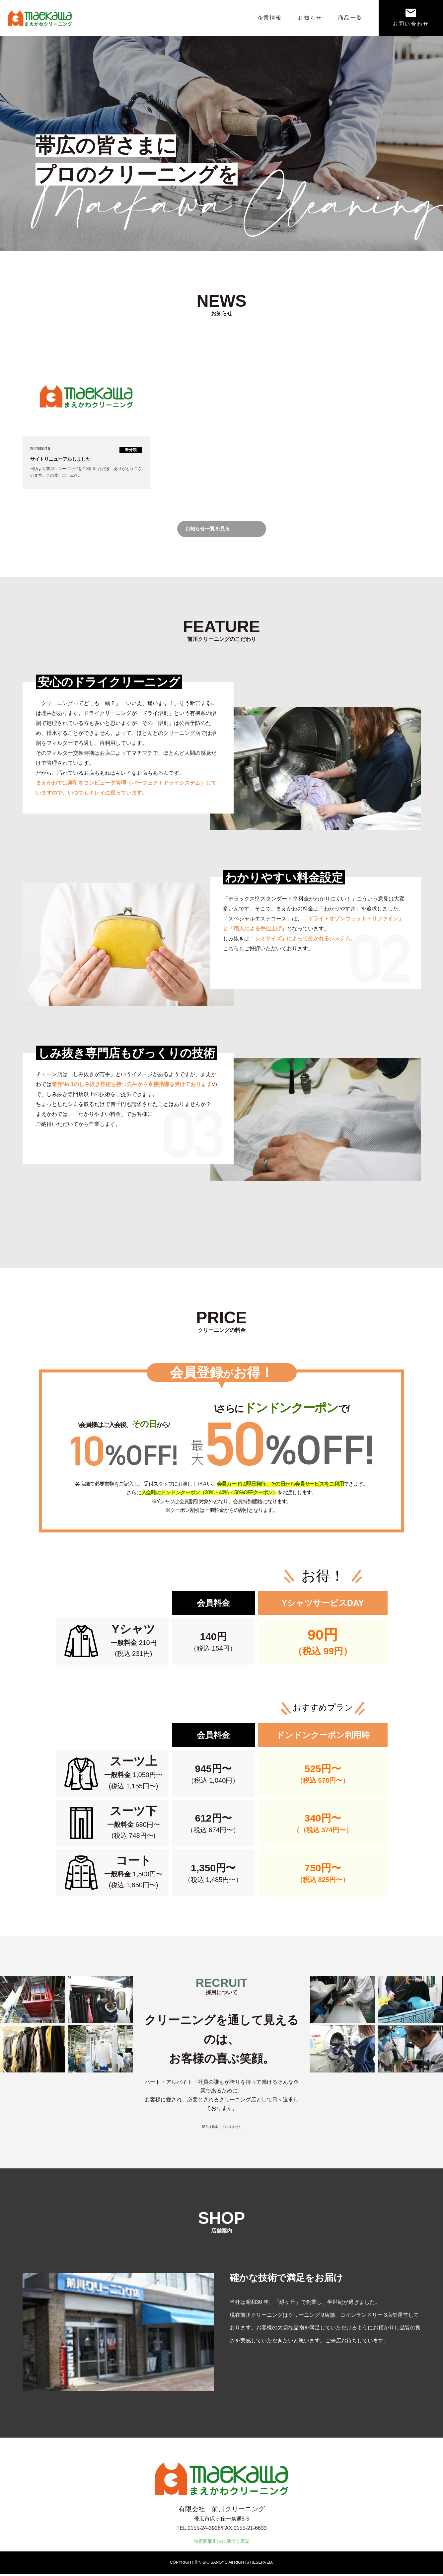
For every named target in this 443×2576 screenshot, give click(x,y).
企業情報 (270, 18)
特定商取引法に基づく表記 (222, 2543)
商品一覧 (350, 18)
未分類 (131, 449)
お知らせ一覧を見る (209, 530)
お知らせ (310, 18)
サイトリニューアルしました (60, 459)
